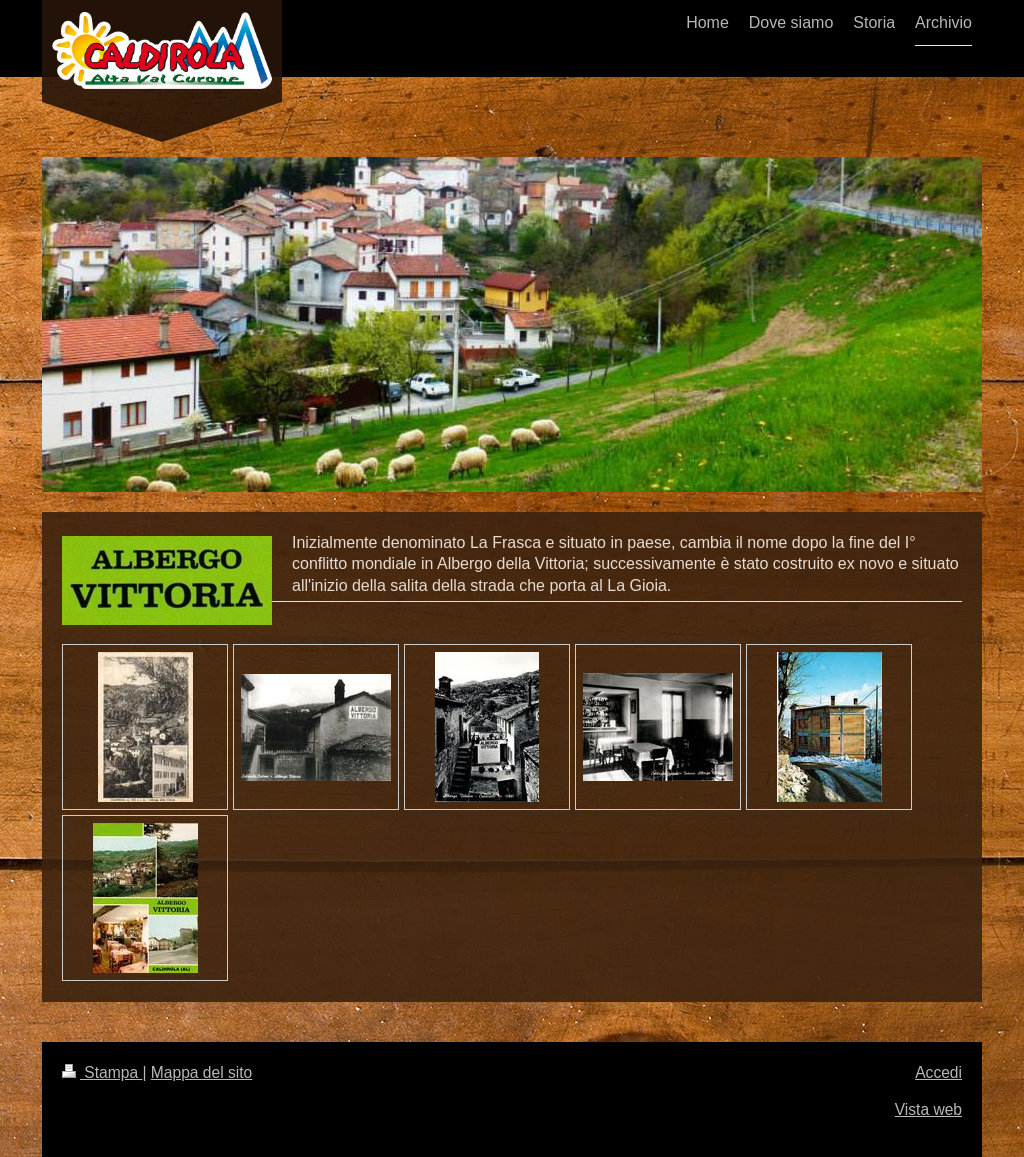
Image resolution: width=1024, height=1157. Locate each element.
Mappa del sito (201, 1072)
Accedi (938, 1072)
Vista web (928, 1109)
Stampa (102, 1072)
